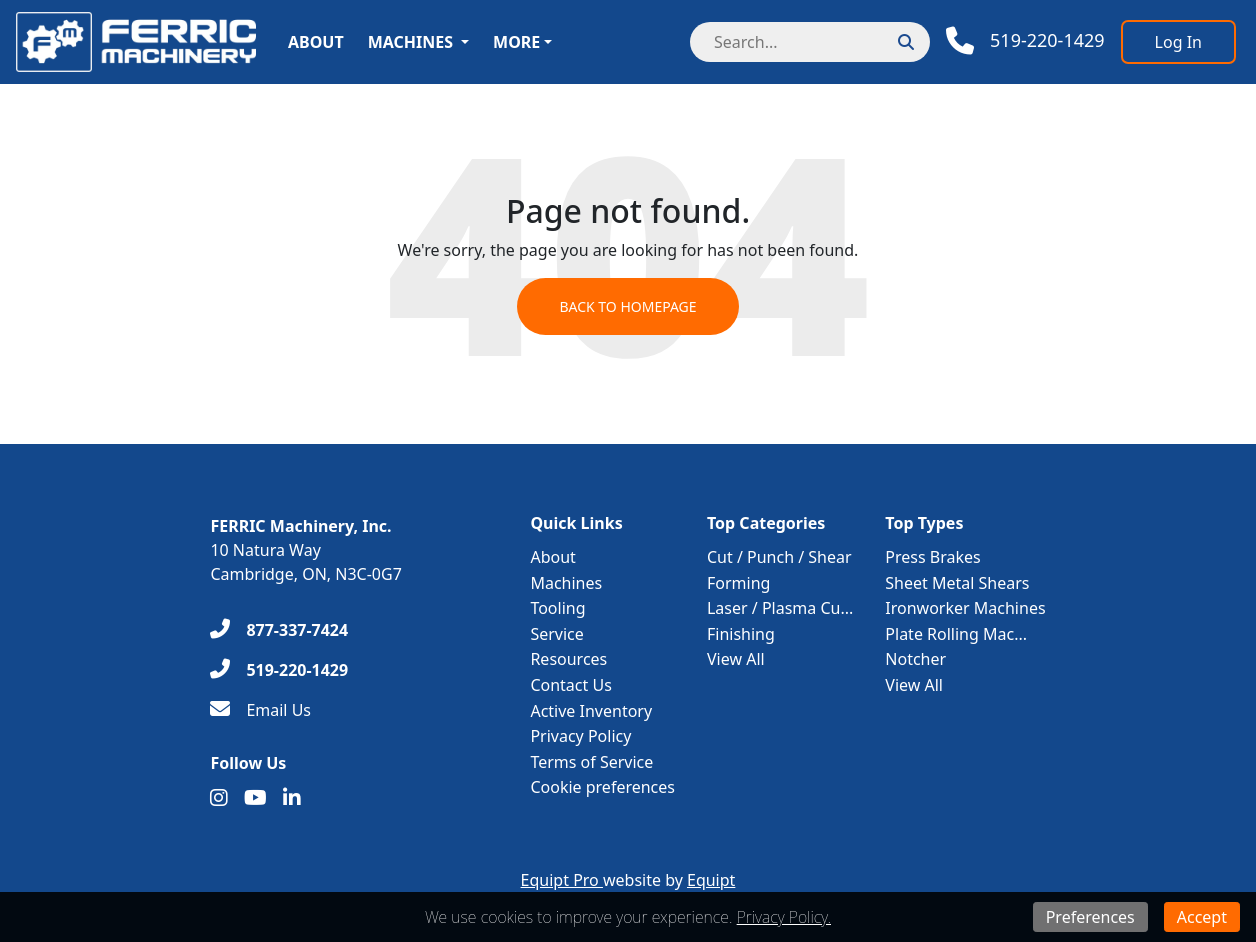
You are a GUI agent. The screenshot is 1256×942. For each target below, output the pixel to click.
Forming (738, 583)
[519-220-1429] (279, 670)
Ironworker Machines (965, 608)
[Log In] (1178, 42)
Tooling (557, 608)
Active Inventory (591, 711)
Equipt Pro (562, 880)
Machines (410, 42)
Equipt (711, 880)
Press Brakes (932, 557)
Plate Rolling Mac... (956, 634)
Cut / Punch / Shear (779, 557)
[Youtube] (255, 798)
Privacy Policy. (784, 917)
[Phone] (1025, 41)
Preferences (1090, 917)
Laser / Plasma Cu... (780, 608)
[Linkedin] (292, 798)
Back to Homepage (627, 306)
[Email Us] (260, 710)
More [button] (516, 42)
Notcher (915, 659)
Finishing (741, 634)
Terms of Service (591, 762)
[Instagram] (219, 798)
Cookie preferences (602, 787)
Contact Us (570, 685)
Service (556, 634)
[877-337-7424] (279, 630)
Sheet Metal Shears (957, 583)
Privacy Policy (580, 736)
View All (736, 659)
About (316, 42)
